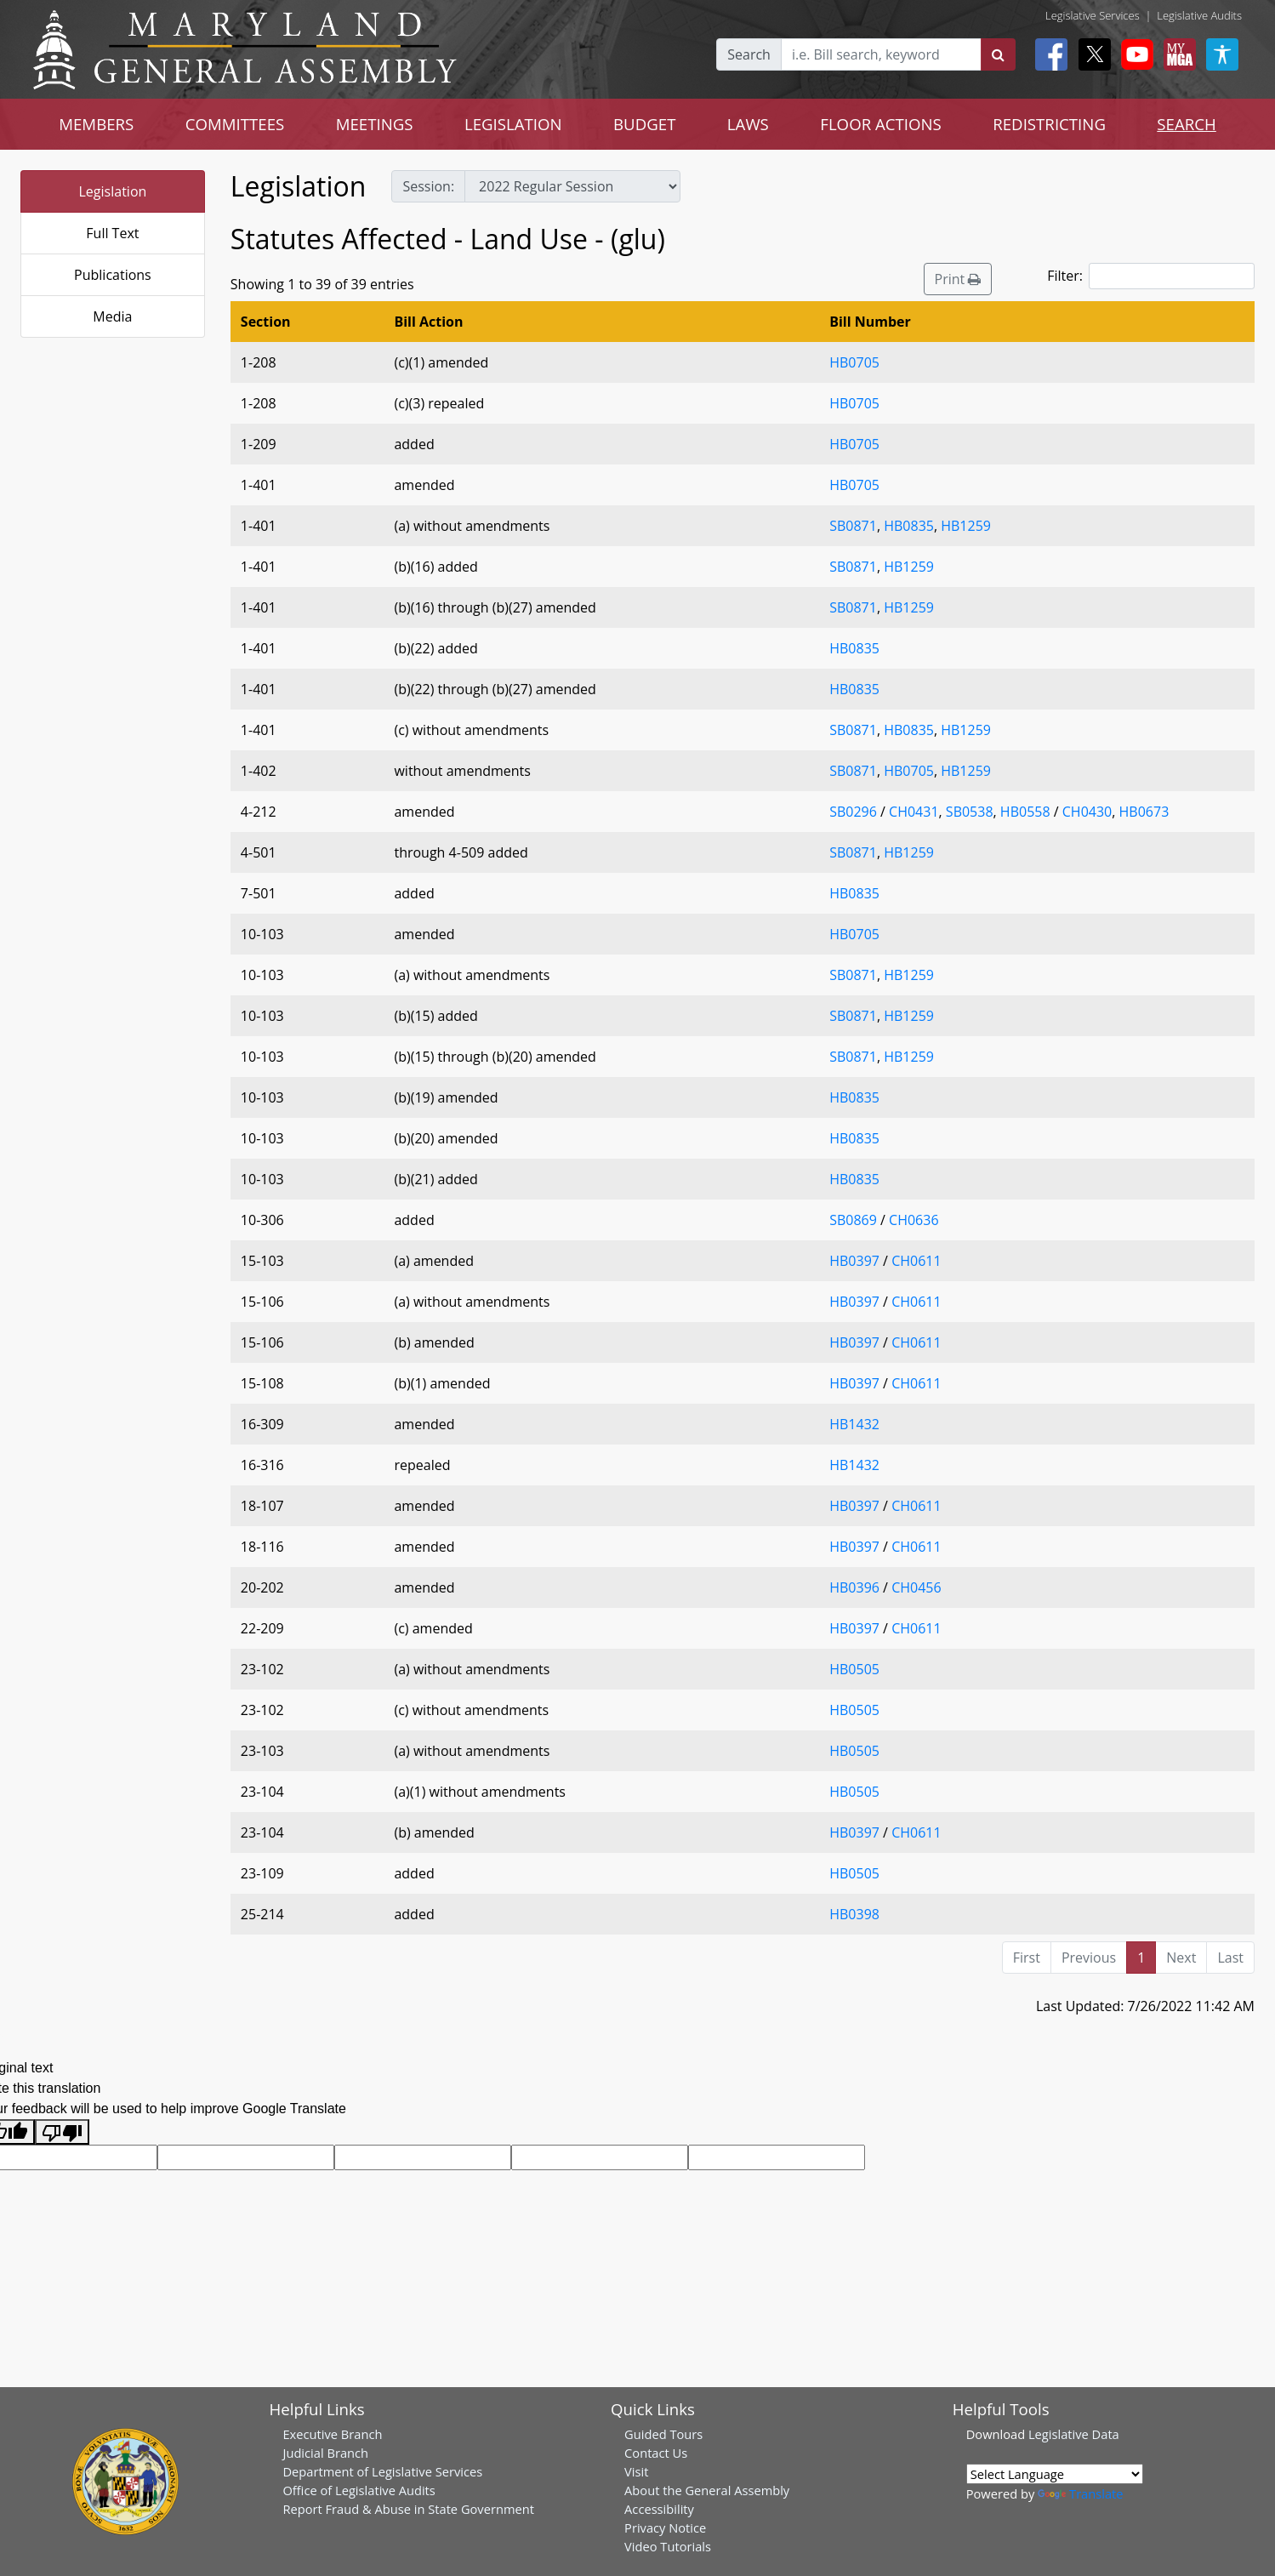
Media (112, 316)
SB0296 (853, 811)
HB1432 (854, 1424)
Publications (112, 274)
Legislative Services (1092, 15)
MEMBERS (96, 123)
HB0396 (854, 1587)
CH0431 (913, 811)
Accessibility (659, 2508)
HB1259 (966, 525)
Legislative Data (1073, 2433)
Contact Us (655, 2452)
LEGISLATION (513, 123)
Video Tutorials (667, 2546)
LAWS (748, 123)
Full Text (112, 233)
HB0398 (854, 1914)
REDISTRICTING (1049, 123)
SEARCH (1186, 123)
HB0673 (1144, 811)
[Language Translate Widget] (1054, 2474)
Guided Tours (663, 2433)
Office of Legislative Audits (358, 2490)
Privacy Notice (665, 2527)
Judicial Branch (325, 2452)
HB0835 (909, 525)
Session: (428, 186)
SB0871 (853, 525)
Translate (1080, 2493)
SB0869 (853, 1220)
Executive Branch (332, 2433)
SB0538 (969, 811)
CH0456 (916, 1587)
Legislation (113, 191)
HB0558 (1025, 811)
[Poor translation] (62, 2132)
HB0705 (854, 362)
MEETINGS (374, 123)
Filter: (1151, 276)
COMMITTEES (235, 123)
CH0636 (913, 1220)
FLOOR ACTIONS (881, 123)
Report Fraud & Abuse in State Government (407, 2508)
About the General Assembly (706, 2490)
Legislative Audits (1199, 15)
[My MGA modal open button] (1176, 54)
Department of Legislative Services (382, 2471)
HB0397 (854, 1260)
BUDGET (644, 123)
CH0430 (1087, 811)
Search (749, 54)
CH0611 (916, 1260)
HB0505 (854, 1669)
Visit (636, 2471)
